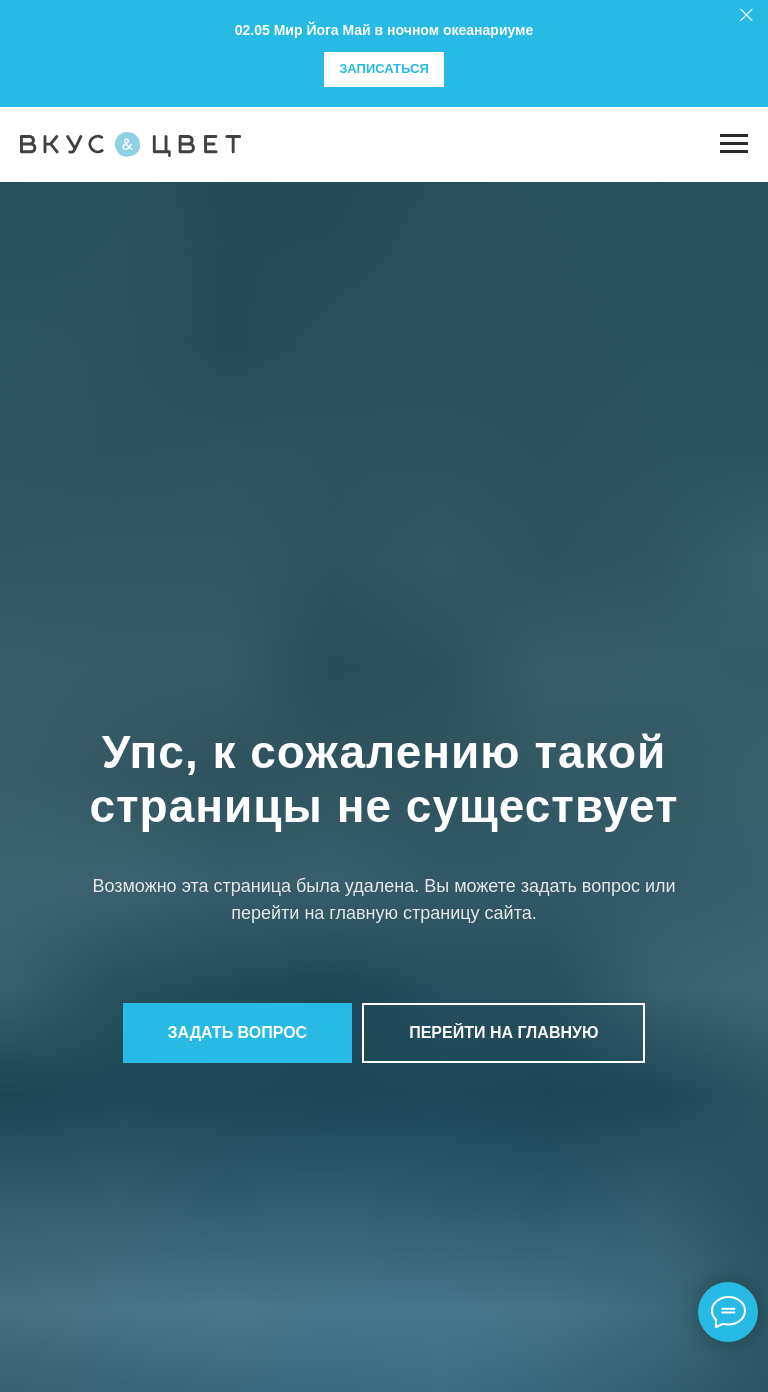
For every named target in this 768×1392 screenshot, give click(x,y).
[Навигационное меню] (734, 144)
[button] (238, 1033)
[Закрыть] (746, 15)
